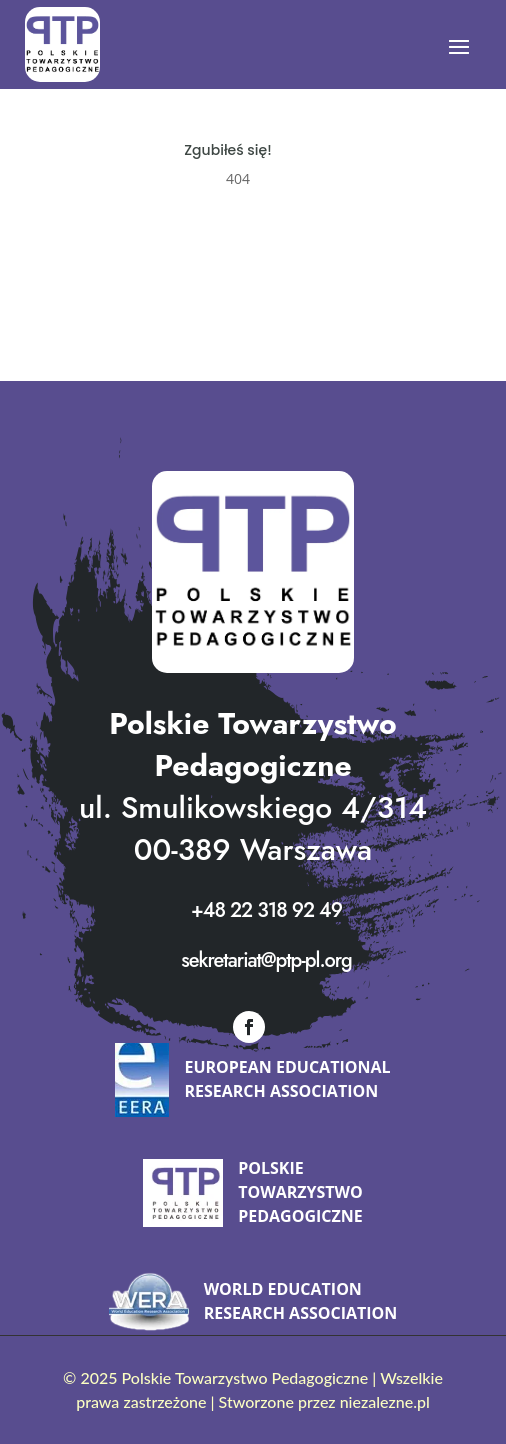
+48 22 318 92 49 (266, 910)
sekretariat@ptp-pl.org (266, 960)
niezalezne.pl (385, 1401)
